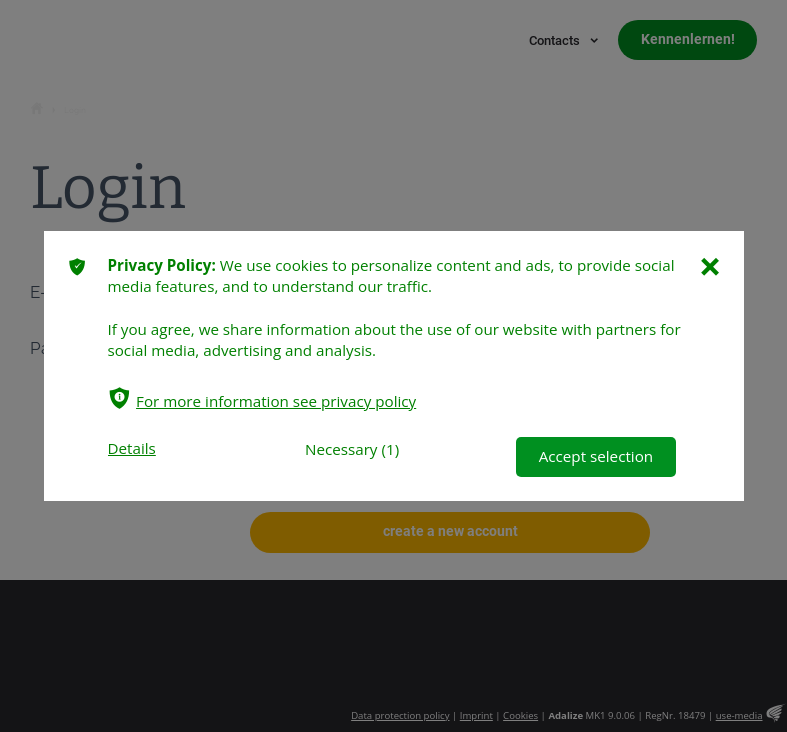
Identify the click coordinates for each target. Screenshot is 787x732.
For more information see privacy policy (276, 401)
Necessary (340, 449)
